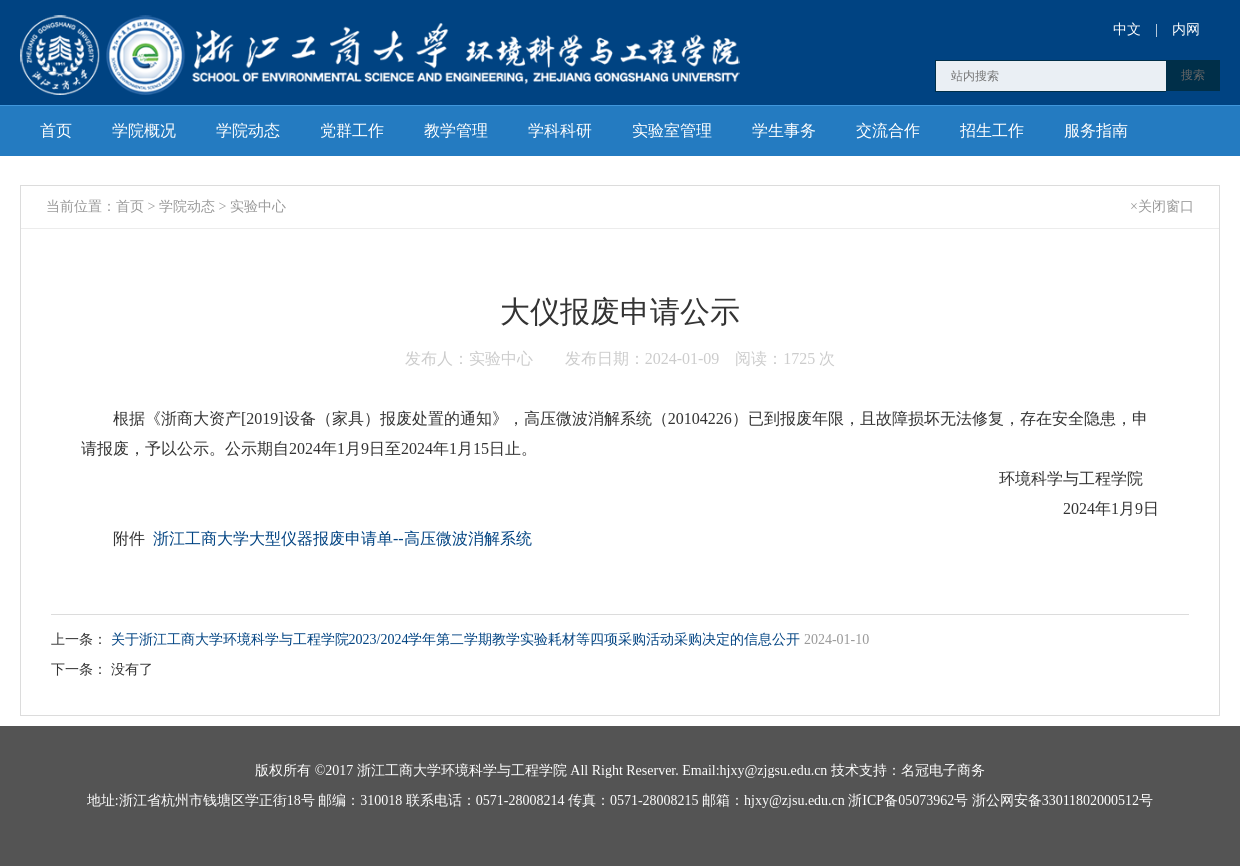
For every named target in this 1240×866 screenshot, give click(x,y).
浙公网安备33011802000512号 (1062, 800)
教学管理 (456, 130)
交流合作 (888, 130)
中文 (1127, 29)
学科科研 (560, 130)
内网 (1186, 29)
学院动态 (248, 130)
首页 (56, 130)
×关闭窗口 (1162, 206)
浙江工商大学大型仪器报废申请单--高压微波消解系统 (342, 538)
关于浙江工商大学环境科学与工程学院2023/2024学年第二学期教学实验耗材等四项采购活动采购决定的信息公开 (457, 639)
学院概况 (144, 130)
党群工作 (352, 130)
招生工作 (992, 130)
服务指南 (1096, 130)
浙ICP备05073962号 (908, 800)
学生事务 (784, 130)
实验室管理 (672, 130)
